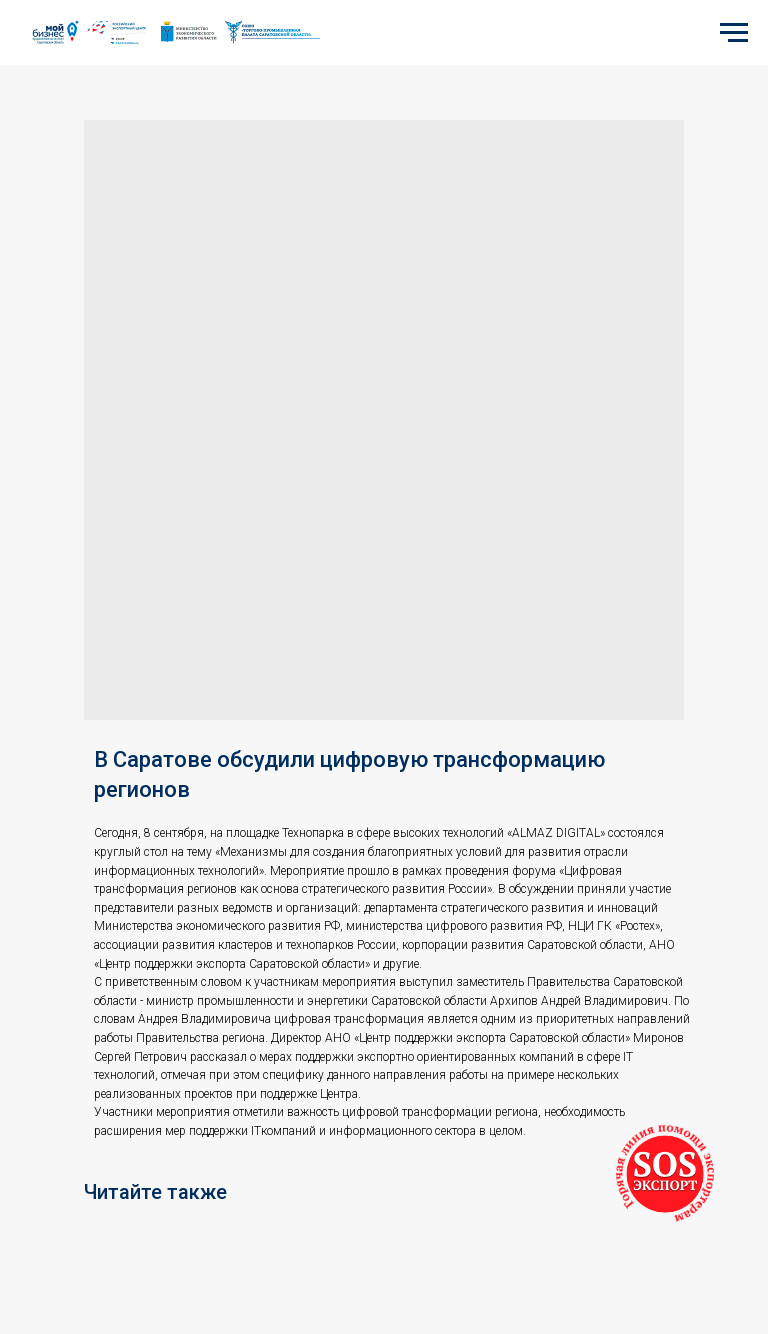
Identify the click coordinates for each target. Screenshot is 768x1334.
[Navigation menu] (734, 33)
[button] (665, 1174)
